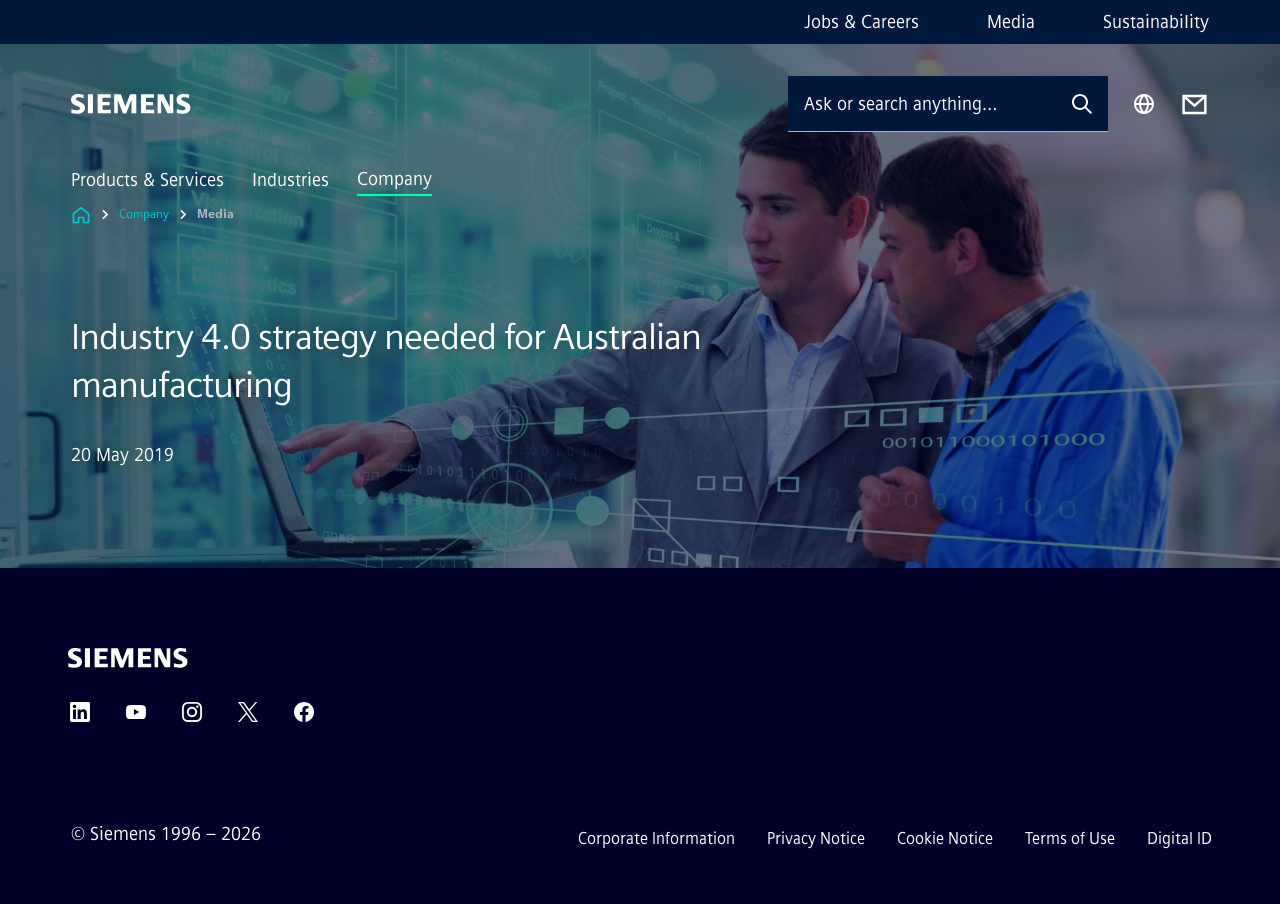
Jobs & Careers (861, 22)
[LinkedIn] (80, 718)
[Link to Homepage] (81, 214)
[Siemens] (131, 104)
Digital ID (1179, 838)
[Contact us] (1194, 104)
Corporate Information (656, 838)
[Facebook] (304, 718)
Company (394, 179)
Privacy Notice (816, 838)
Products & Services (147, 180)
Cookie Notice (945, 838)
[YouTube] (136, 718)
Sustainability (1156, 22)
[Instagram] (192, 718)
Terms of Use (1070, 838)
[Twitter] (248, 718)
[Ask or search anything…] (922, 103)
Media (1011, 22)
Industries (290, 180)
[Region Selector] (1144, 104)
